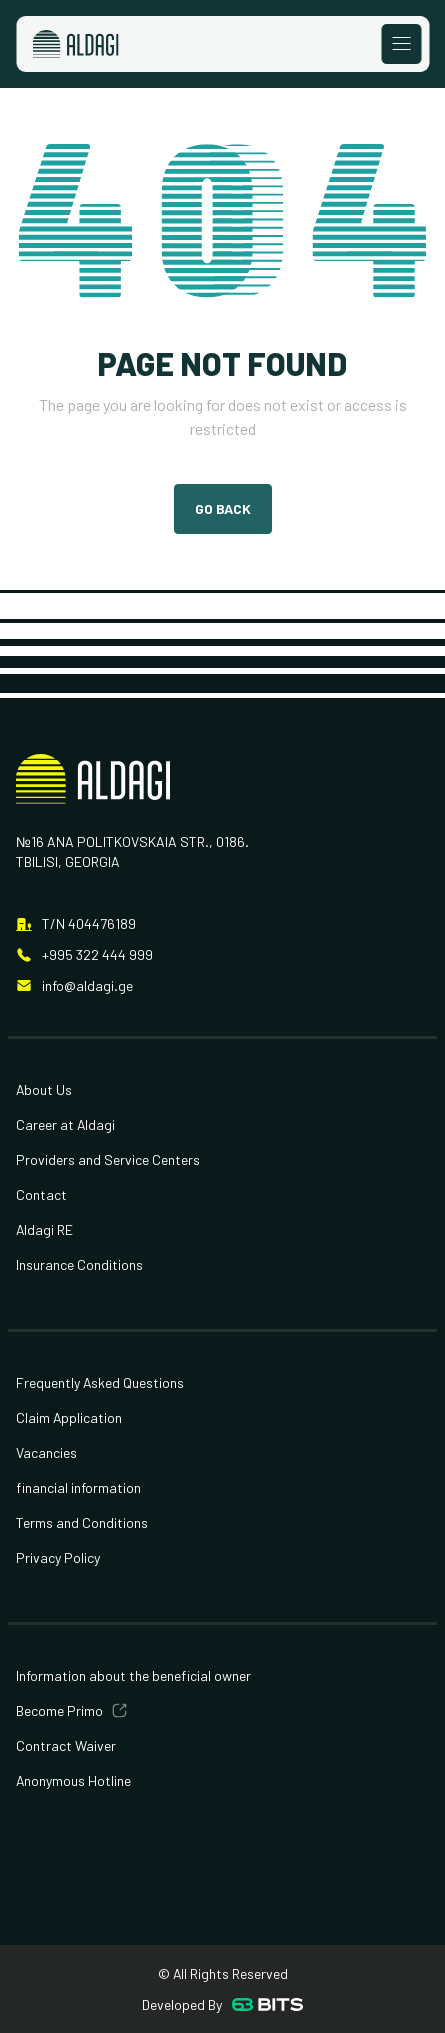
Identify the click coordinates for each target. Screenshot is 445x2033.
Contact (41, 1194)
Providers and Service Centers (108, 1159)
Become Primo (59, 1710)
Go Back (223, 508)
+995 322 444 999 (97, 954)
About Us (44, 1089)
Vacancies (46, 1452)
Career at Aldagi (65, 1124)
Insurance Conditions (79, 1264)
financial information (78, 1487)
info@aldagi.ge (87, 985)
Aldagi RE (44, 1229)
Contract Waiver (66, 1745)
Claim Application (69, 1417)
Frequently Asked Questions (100, 1382)
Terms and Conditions (82, 1522)
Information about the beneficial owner (133, 1675)
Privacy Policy (58, 1557)
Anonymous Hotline (73, 1780)
